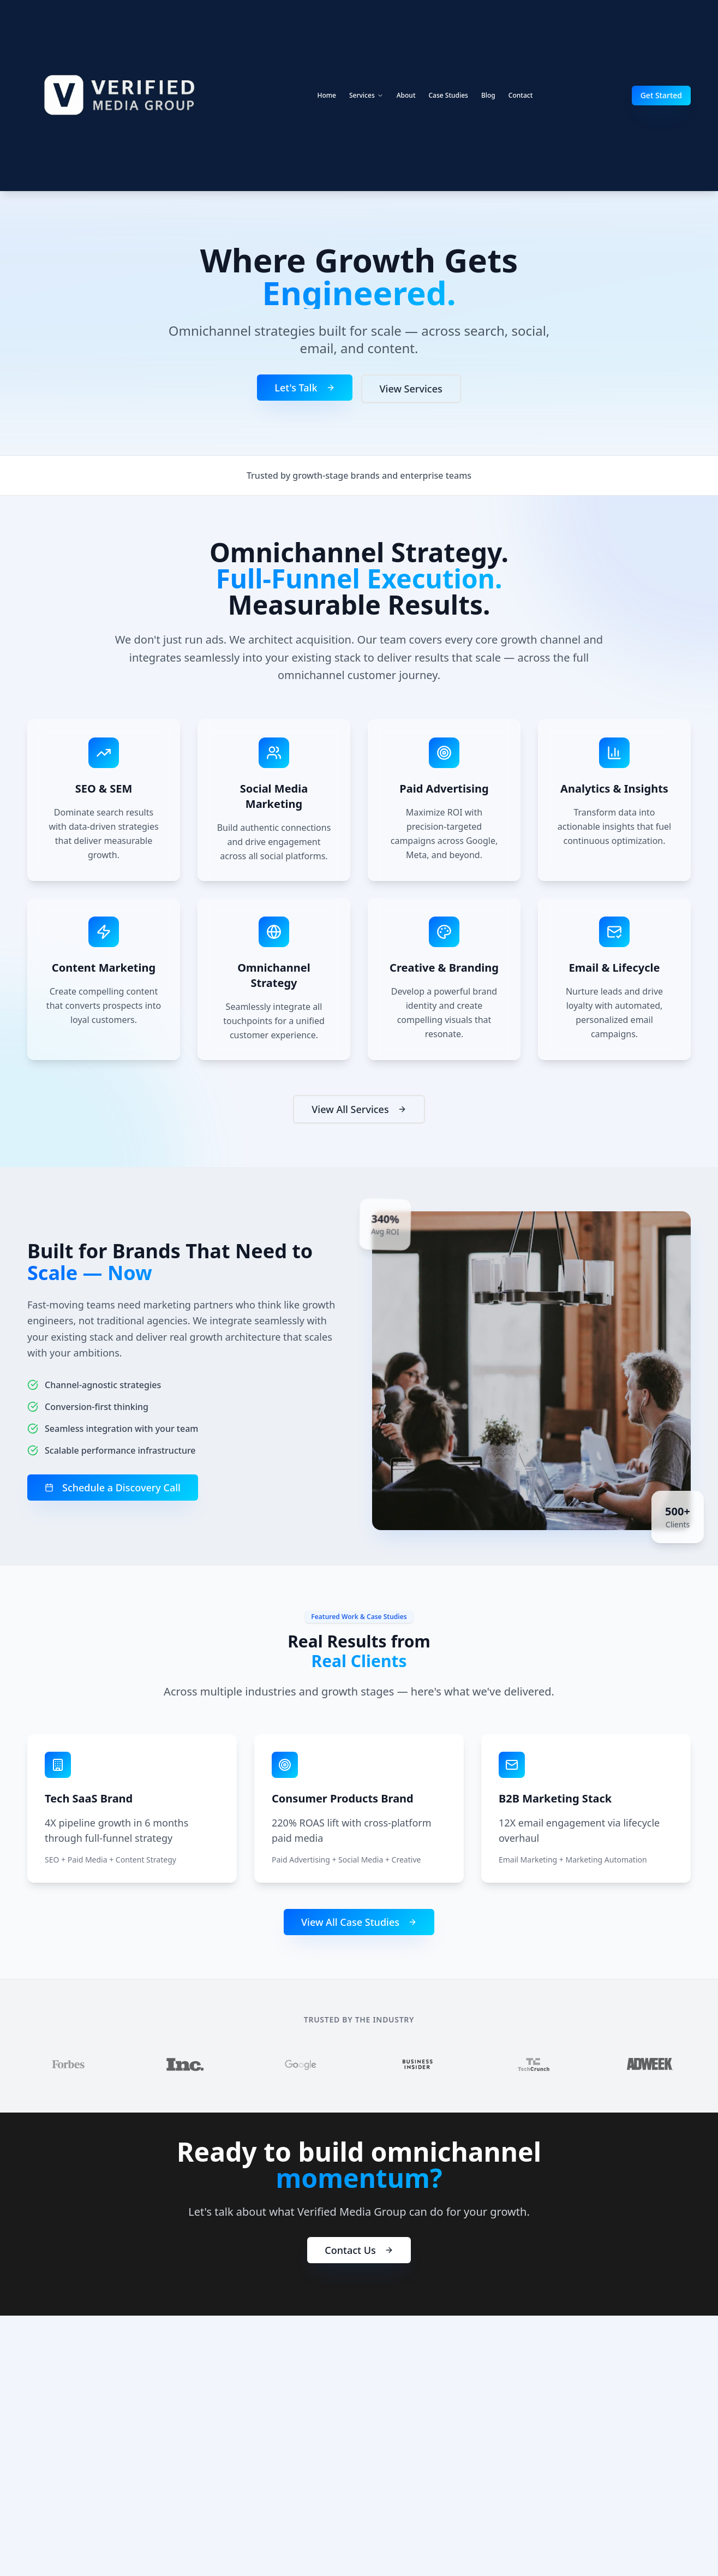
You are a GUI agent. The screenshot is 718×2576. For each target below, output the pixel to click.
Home (326, 95)
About (406, 95)
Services (366, 95)
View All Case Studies (359, 1924)
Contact (520, 95)
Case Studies (448, 95)
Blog (488, 95)
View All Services (359, 1115)
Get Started (661, 95)
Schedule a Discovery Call (108, 1487)
